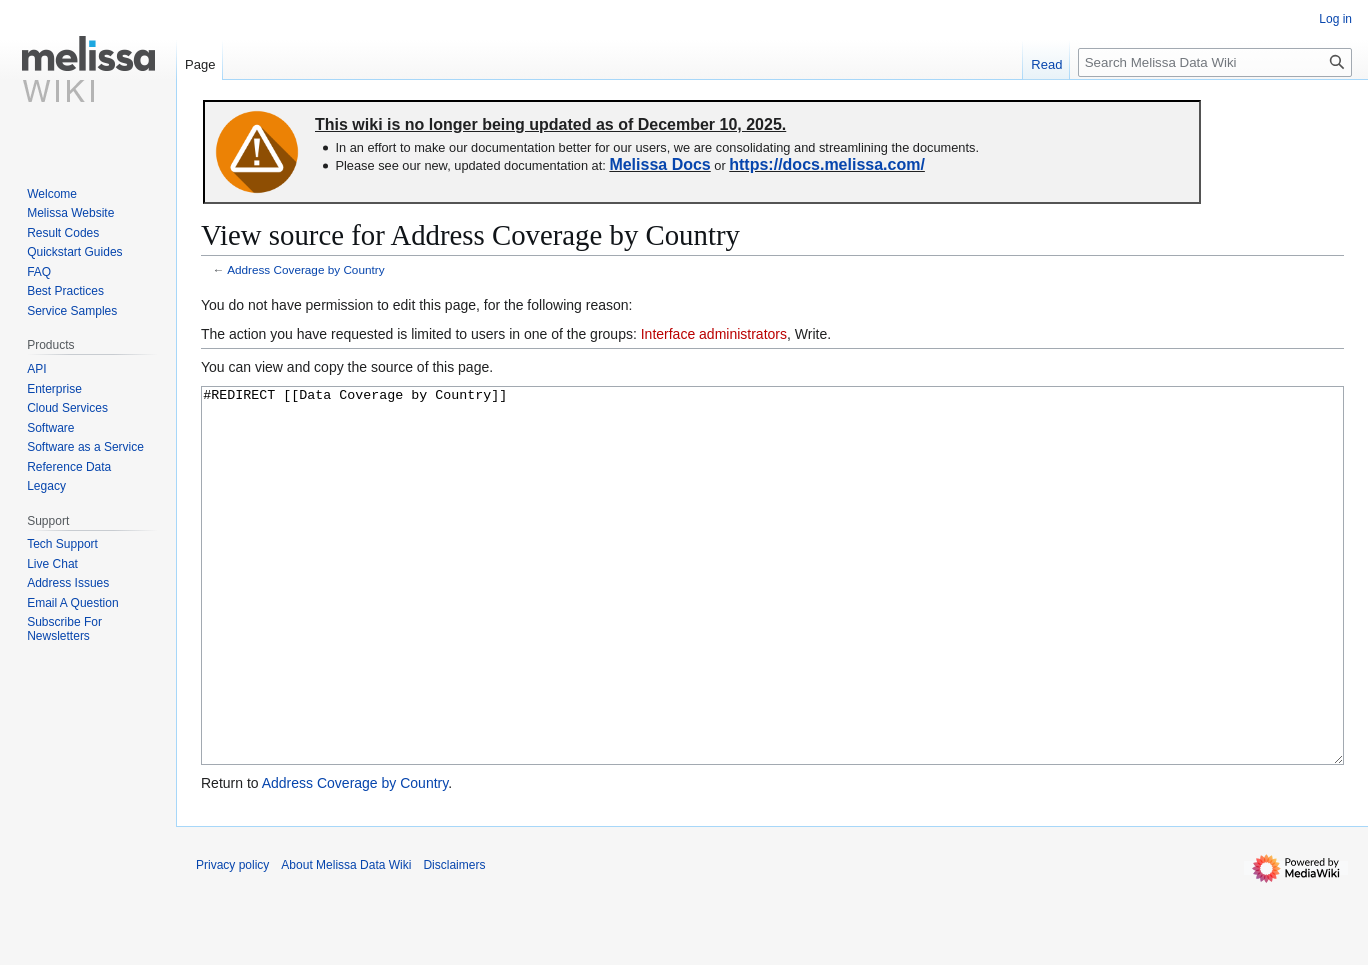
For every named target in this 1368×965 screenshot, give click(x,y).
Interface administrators (714, 334)
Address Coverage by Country (305, 269)
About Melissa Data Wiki (346, 940)
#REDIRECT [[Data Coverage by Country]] (772, 613)
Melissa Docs (659, 164)
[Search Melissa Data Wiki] (1215, 62)
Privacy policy (232, 940)
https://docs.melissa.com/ (827, 164)
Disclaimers (454, 940)
